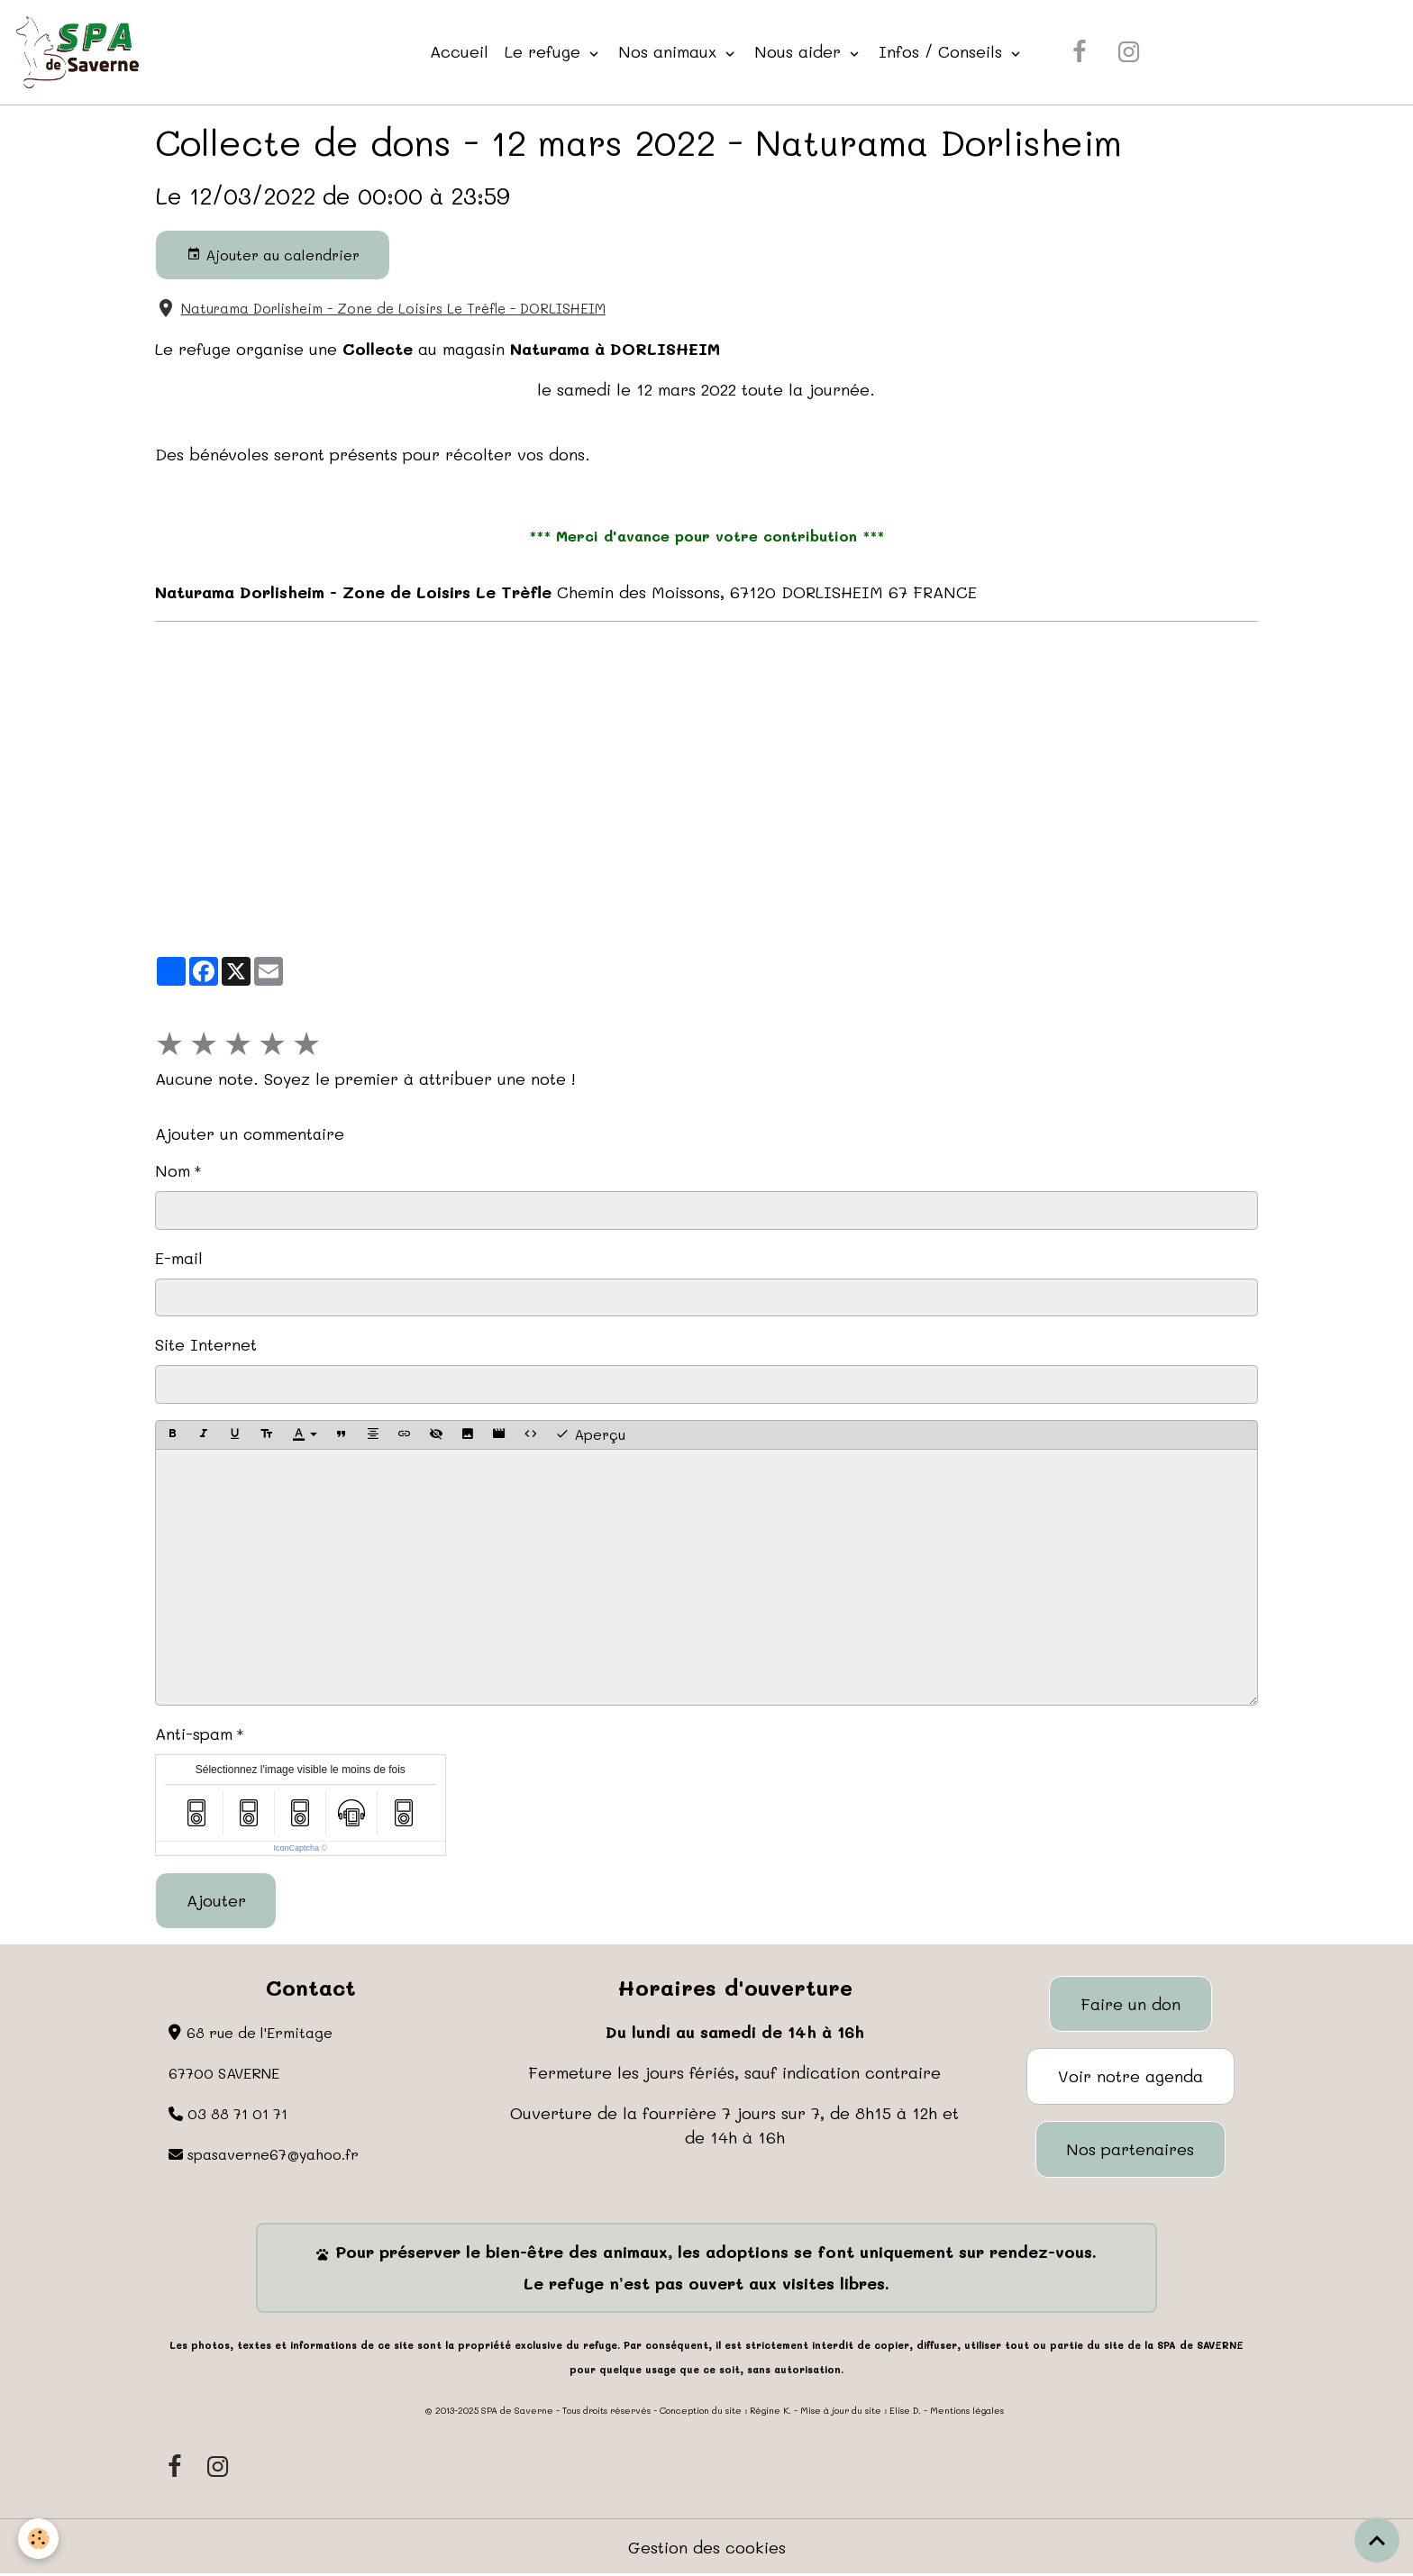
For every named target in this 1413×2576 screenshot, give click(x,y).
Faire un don (1130, 2004)
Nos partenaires (1130, 2149)
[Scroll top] (1376, 2539)
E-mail (179, 1258)
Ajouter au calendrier (273, 254)
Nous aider (800, 51)
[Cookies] (38, 2538)
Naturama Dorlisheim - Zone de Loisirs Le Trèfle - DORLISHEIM (393, 308)
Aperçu (590, 1434)
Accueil (459, 51)
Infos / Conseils (943, 51)
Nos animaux (670, 51)
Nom (172, 1170)
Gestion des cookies (707, 2547)
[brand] (81, 52)
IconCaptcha (296, 1847)
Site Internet (206, 1344)
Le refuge (545, 51)
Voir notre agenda (1130, 2076)
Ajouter (216, 1900)
